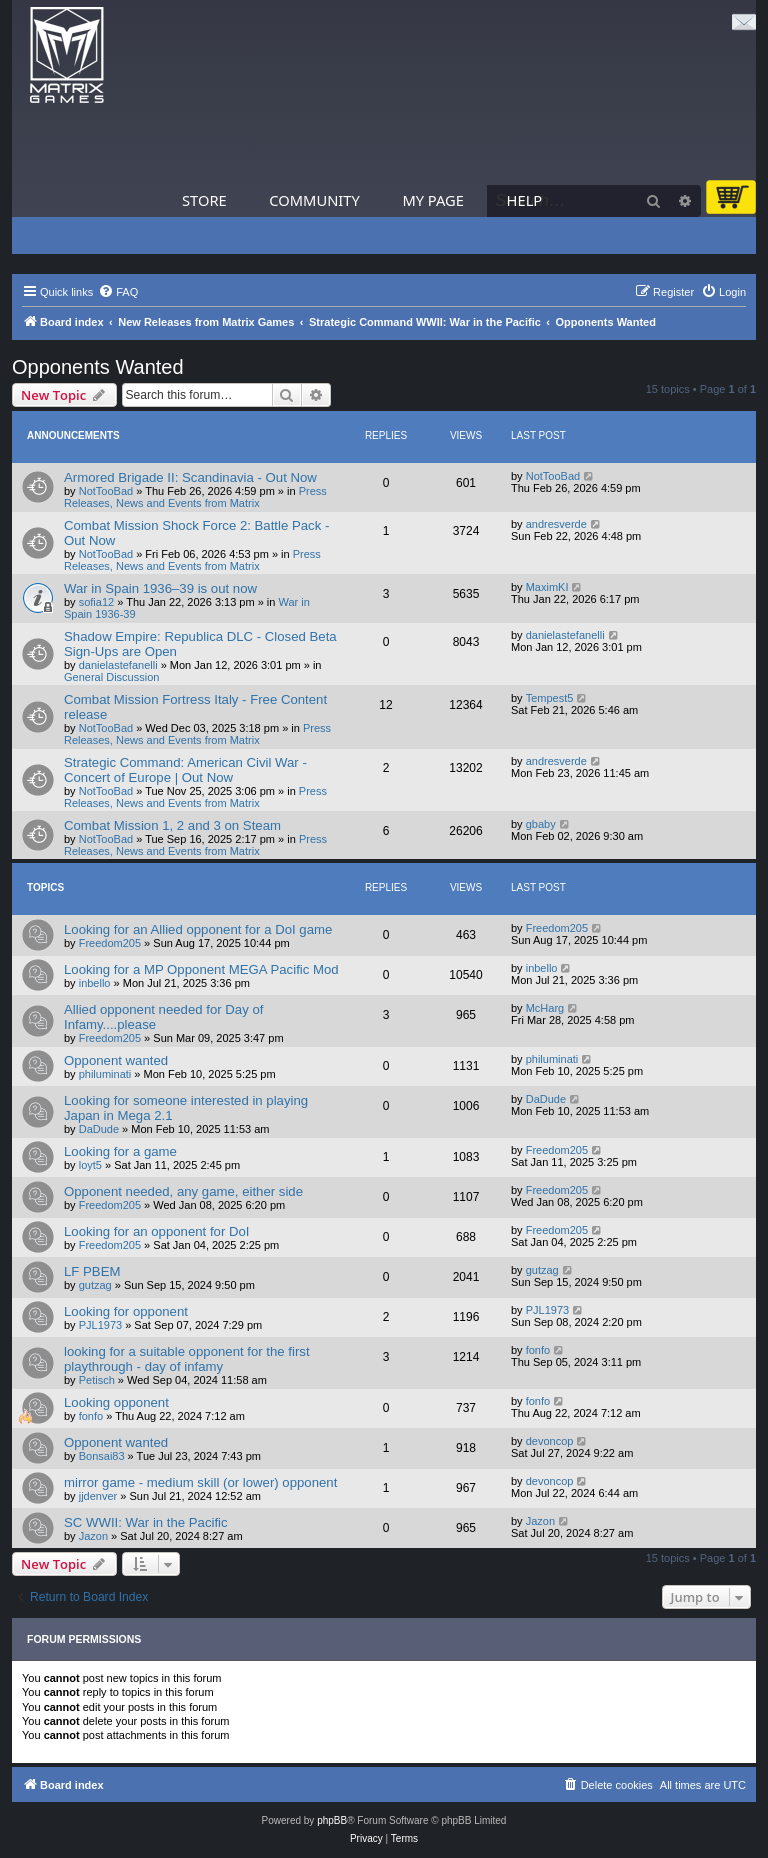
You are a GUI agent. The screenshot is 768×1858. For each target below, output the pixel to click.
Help (525, 200)
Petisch (97, 1380)
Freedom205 (110, 943)
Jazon (93, 1536)
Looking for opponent (126, 1311)
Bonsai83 (102, 1456)
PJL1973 (100, 1325)
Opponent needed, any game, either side (183, 1191)
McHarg (545, 1008)
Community (314, 200)
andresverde (556, 524)
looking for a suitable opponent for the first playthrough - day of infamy (187, 1359)
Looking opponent (116, 1402)
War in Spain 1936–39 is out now (160, 588)
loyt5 (90, 1165)
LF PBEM (92, 1271)
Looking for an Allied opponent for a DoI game (198, 929)
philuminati (105, 1074)
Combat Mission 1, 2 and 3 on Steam (172, 825)
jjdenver (98, 1496)
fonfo (538, 1350)
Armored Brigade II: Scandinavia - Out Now (190, 477)
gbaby (541, 824)
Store (204, 200)
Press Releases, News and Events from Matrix (195, 497)
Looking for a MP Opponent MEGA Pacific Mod (201, 969)
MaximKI (547, 587)
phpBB (332, 1820)
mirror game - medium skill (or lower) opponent (200, 1482)
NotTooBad (106, 491)
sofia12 (96, 602)
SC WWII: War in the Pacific (146, 1522)
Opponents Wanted (98, 367)
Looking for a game (120, 1151)
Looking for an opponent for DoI (157, 1231)
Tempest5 (550, 698)
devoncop (550, 1441)
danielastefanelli (118, 665)
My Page (433, 200)
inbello (95, 983)
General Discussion (111, 677)
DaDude (99, 1129)
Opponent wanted (116, 1060)
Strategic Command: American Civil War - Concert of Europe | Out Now (185, 770)
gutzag (95, 1285)
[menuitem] (118, 292)
